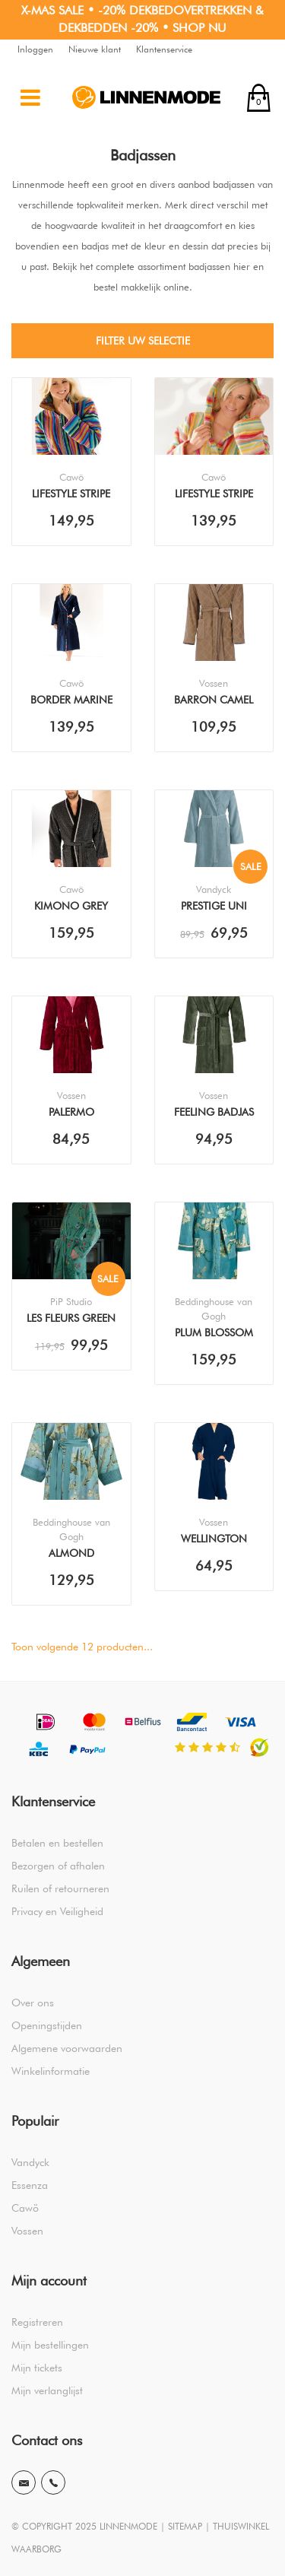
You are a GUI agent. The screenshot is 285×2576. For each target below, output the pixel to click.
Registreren (37, 2322)
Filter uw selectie (143, 341)
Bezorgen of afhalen (58, 1866)
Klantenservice (164, 49)
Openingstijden (46, 2025)
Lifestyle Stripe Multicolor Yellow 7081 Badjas (214, 495)
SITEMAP (185, 2526)
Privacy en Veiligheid (57, 1911)
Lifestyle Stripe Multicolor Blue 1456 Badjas (71, 495)
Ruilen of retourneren (60, 1888)
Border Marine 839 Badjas (71, 701)
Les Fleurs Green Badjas (71, 1319)
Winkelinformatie (50, 2071)
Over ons (32, 2002)
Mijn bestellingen (50, 2345)
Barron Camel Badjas (213, 701)
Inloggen (35, 49)
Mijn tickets (36, 2368)
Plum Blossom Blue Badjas (214, 1334)
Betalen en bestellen (57, 1843)
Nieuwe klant (94, 49)
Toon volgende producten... (82, 1647)
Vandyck (30, 2162)
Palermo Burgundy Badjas (71, 1113)
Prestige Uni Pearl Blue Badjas (213, 907)
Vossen (27, 2231)
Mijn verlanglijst (47, 2390)
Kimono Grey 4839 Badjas (71, 907)
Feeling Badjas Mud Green (214, 1113)
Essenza (29, 2185)
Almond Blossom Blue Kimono (71, 1554)
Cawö (25, 2208)
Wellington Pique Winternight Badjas (214, 1540)
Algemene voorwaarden (66, 2048)
